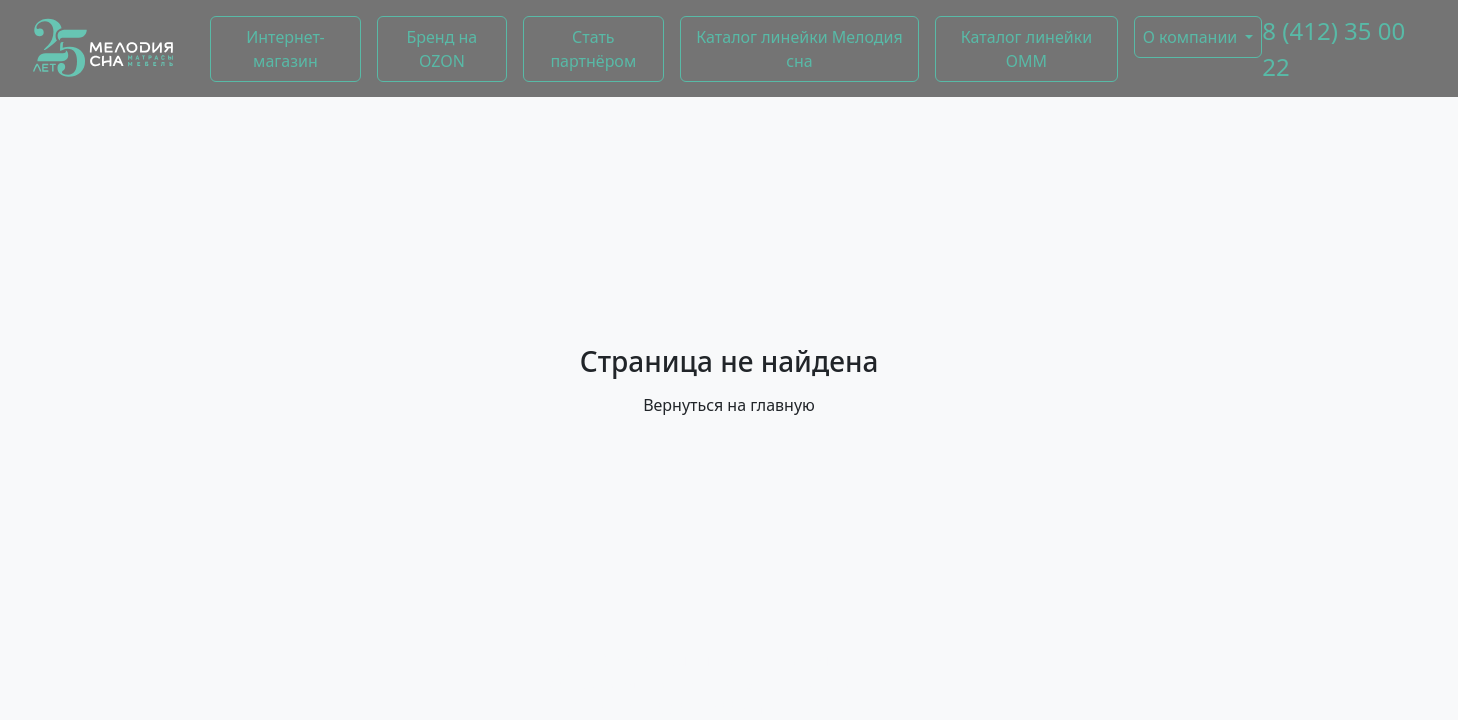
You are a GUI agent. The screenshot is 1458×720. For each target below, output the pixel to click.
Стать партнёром (593, 49)
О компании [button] (1190, 37)
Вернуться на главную (729, 405)
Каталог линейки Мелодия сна (799, 49)
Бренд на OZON (441, 49)
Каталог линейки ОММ (1026, 49)
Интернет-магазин (285, 49)
